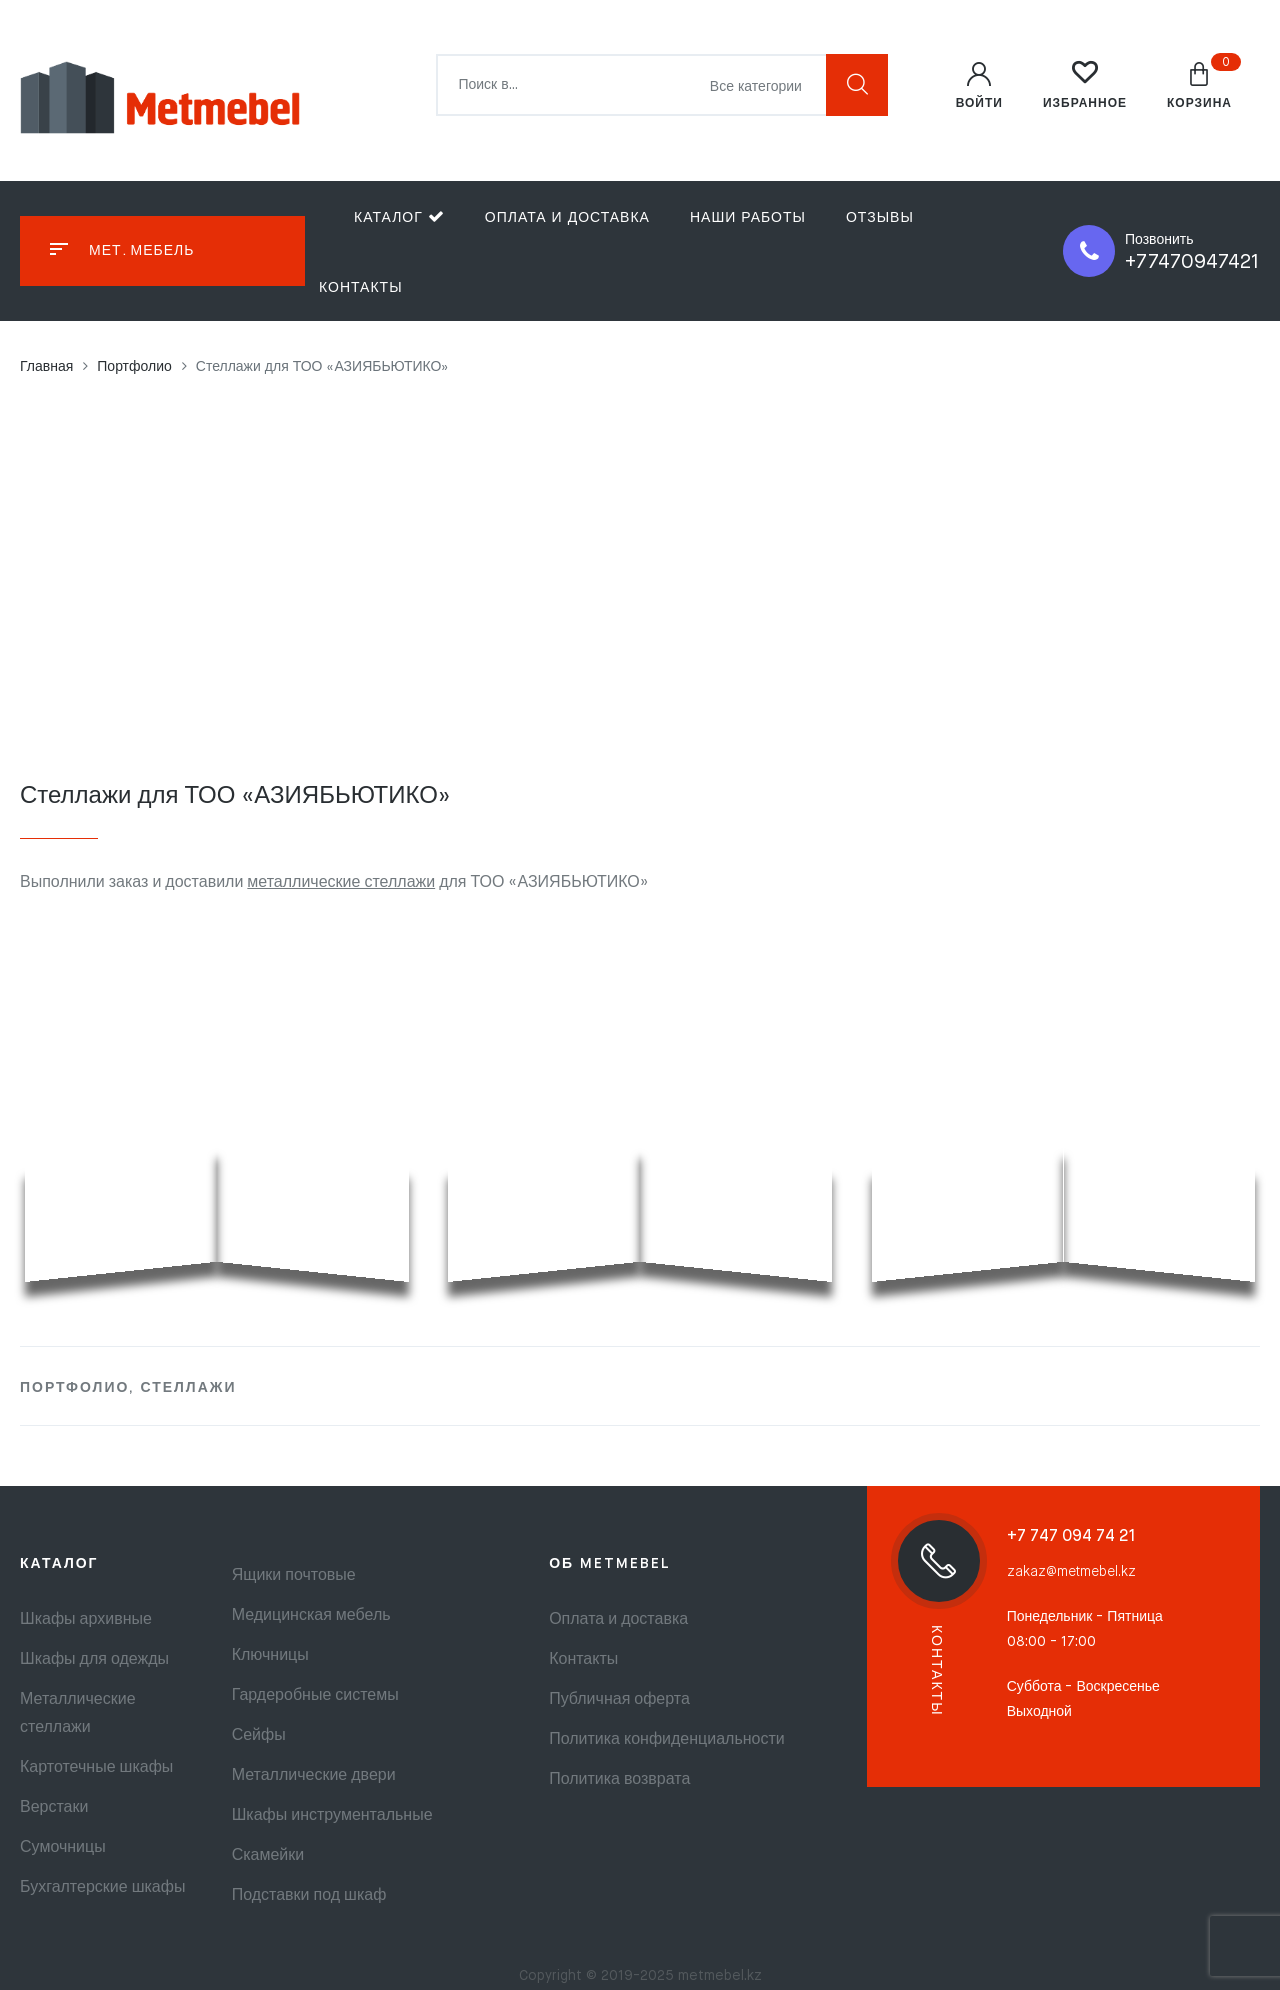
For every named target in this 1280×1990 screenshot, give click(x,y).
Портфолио (74, 1388)
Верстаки (54, 1808)
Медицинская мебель (311, 1616)
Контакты (361, 288)
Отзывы (880, 218)
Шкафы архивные (86, 1620)
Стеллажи (188, 1388)
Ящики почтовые (294, 1576)
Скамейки (268, 1856)
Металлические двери (314, 1776)
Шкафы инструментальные (332, 1816)
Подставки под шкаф (309, 1896)
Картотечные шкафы (96, 1768)
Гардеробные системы (315, 1696)
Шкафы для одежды (94, 1660)
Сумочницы (63, 1848)
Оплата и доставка (567, 218)
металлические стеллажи (341, 883)
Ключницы (270, 1656)
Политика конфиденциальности (667, 1740)
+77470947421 (1192, 262)
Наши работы (748, 218)
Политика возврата (619, 1780)
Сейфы (259, 1736)
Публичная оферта (619, 1700)
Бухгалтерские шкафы (102, 1888)
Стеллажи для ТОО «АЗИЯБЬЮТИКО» (235, 796)
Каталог (399, 216)
